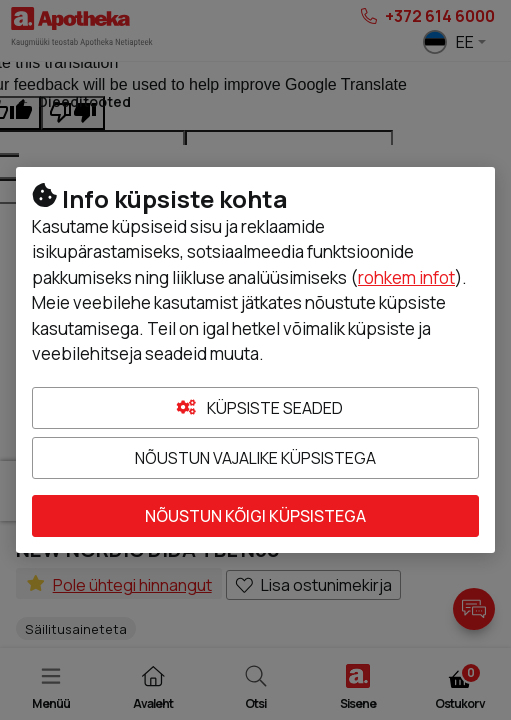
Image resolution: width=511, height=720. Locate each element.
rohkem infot (406, 277)
